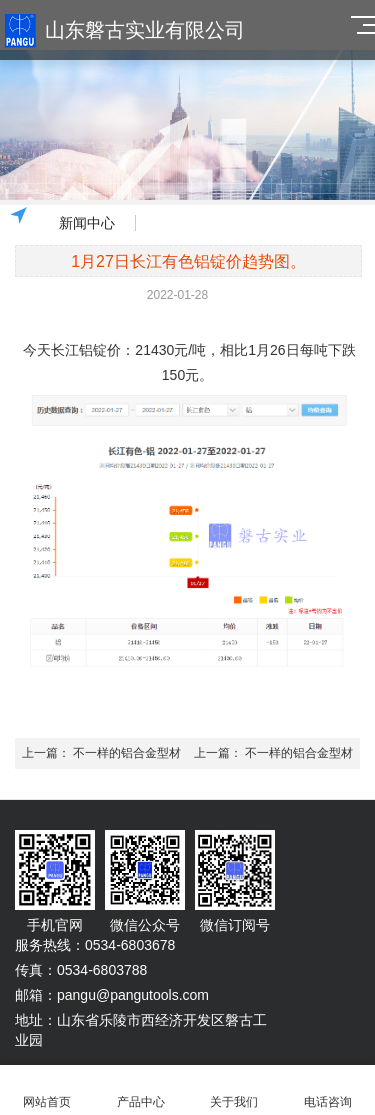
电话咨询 (328, 1090)
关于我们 (235, 1090)
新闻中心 (87, 223)
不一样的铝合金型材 (127, 753)
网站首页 (47, 1090)
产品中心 (141, 1090)
